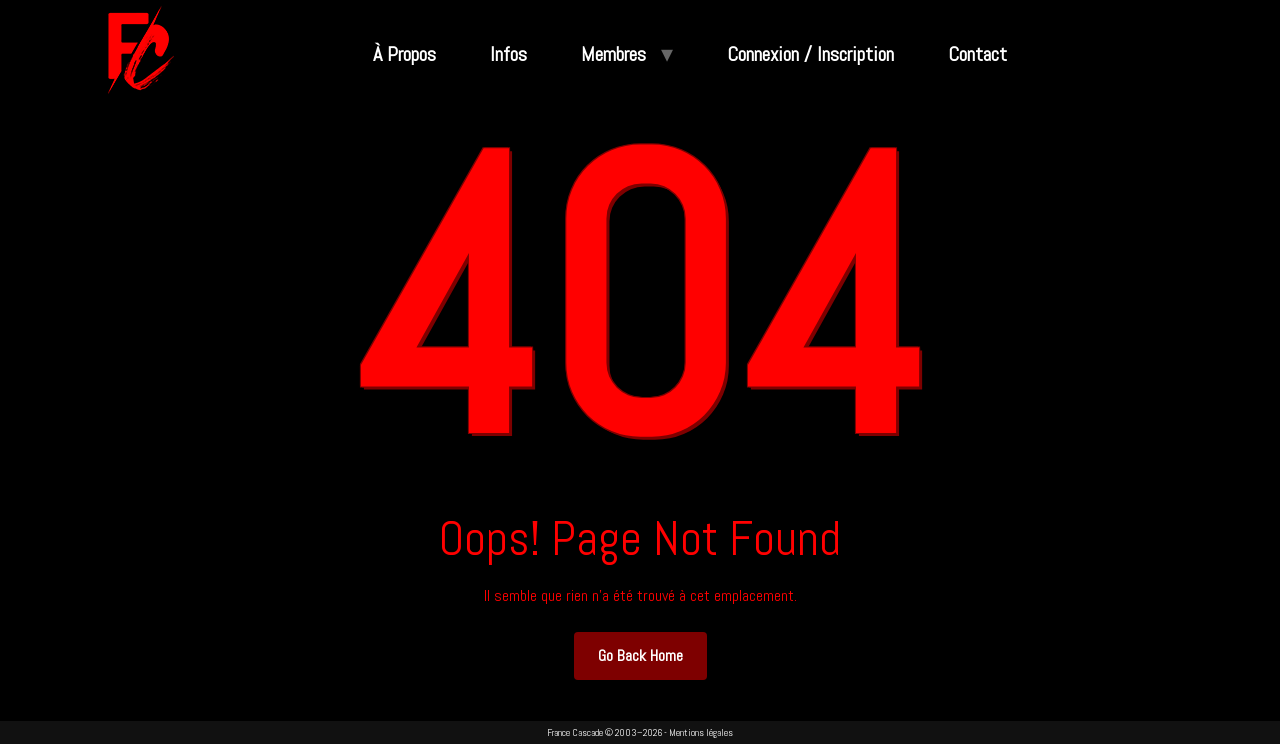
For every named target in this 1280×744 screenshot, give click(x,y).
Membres (613, 54)
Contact (977, 54)
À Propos (404, 54)
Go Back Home (640, 655)
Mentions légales (701, 732)
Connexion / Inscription (810, 54)
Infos (508, 54)
